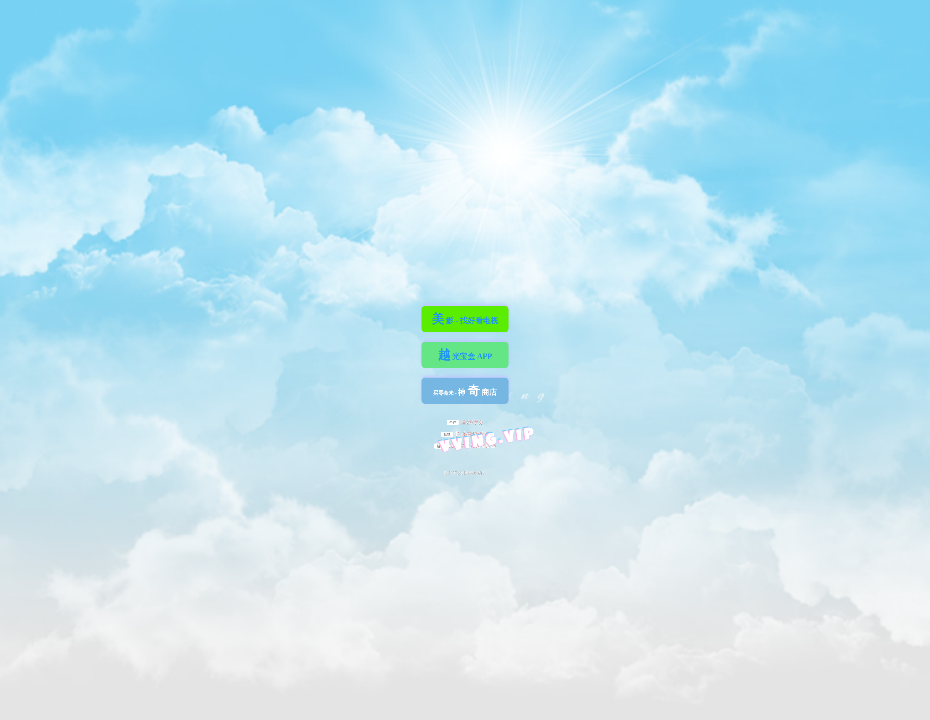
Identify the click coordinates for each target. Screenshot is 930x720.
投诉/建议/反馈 (465, 433)
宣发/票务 (465, 422)
